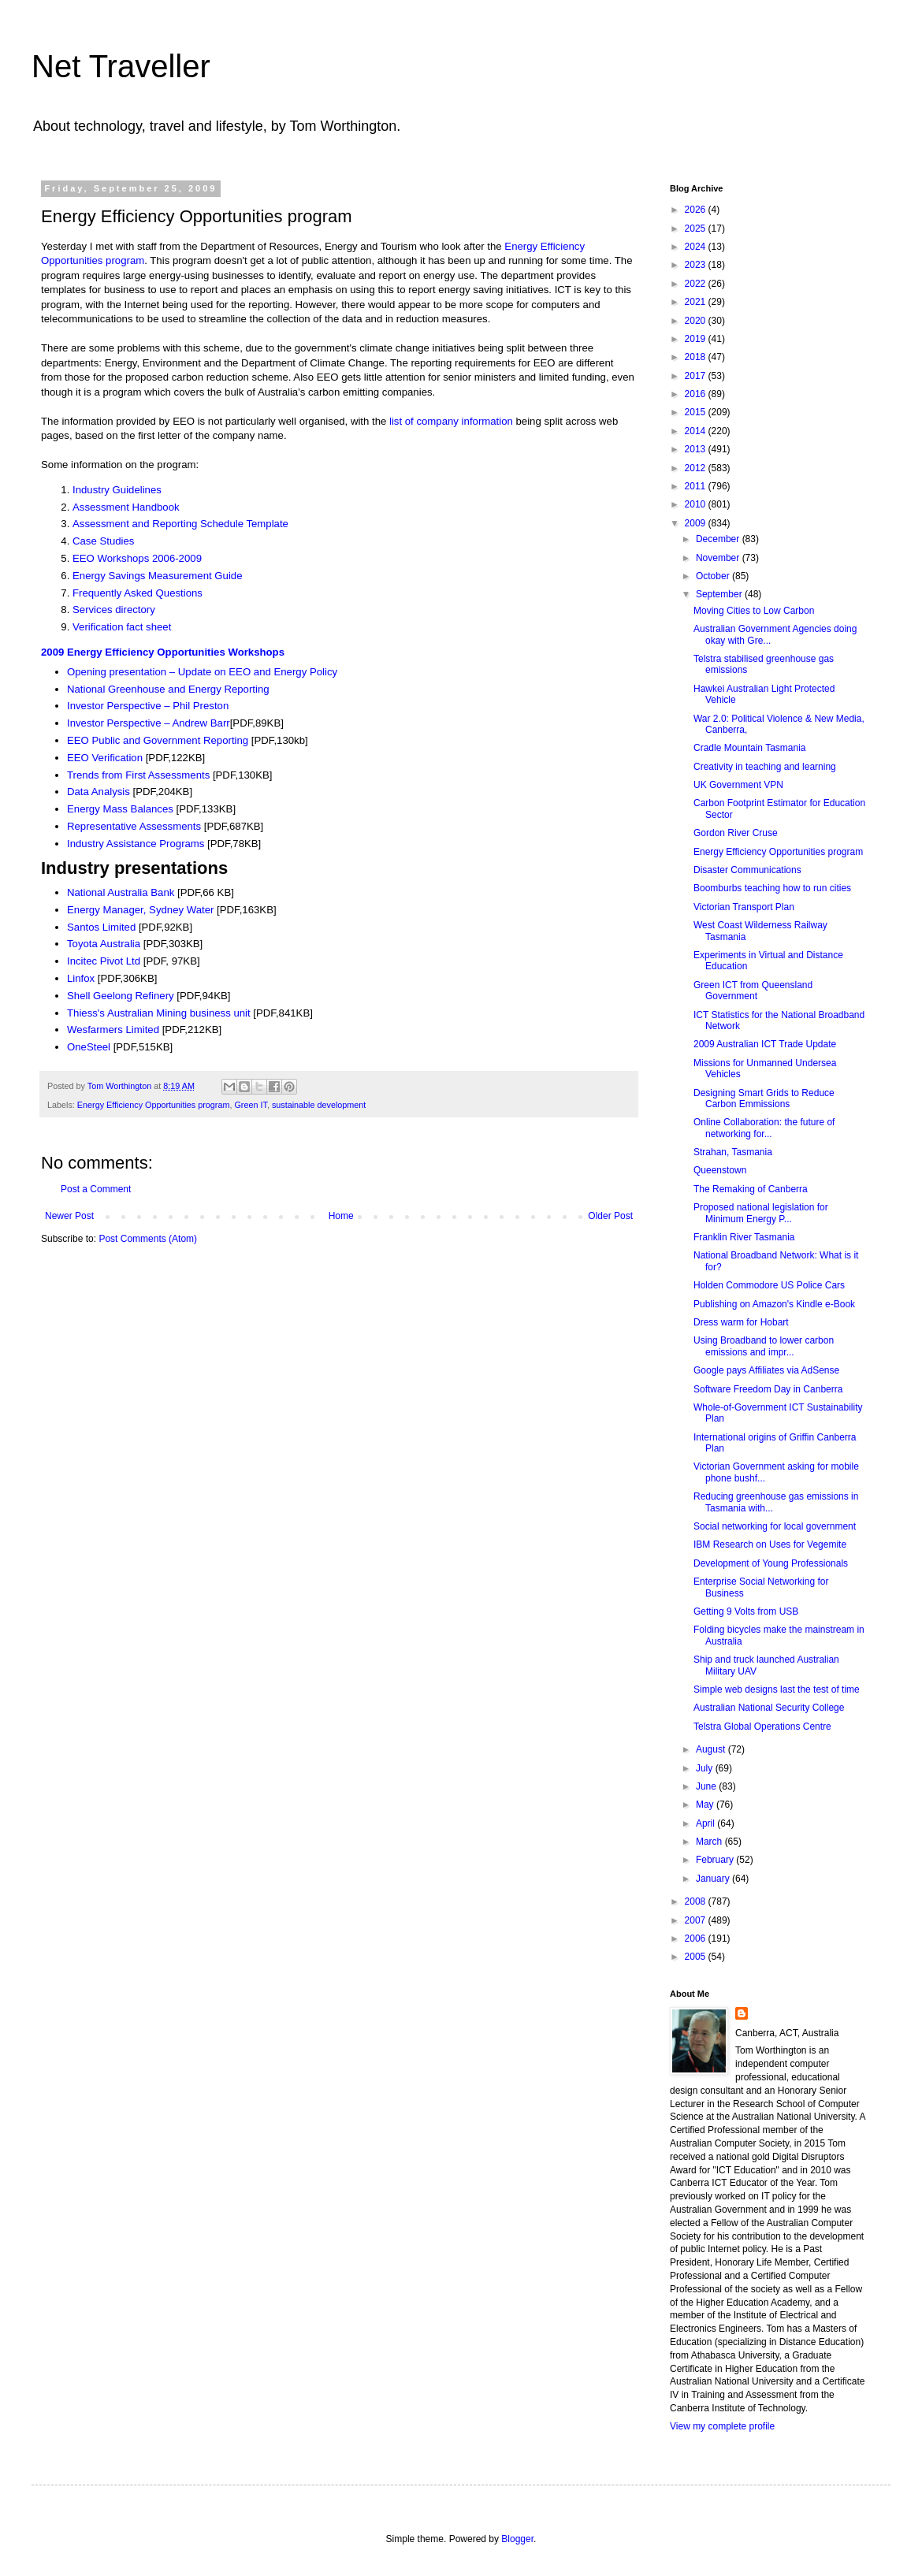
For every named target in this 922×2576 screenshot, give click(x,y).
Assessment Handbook (126, 507)
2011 (696, 486)
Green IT (250, 1105)
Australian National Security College (768, 1707)
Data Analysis (100, 791)
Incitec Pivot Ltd (103, 961)
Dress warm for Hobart (741, 1322)
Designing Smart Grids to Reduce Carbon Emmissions (764, 1098)
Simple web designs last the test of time (776, 1689)
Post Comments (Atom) (148, 1238)
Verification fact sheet (121, 627)
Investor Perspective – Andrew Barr (148, 723)
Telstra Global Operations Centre (762, 1726)
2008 (696, 1901)
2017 (696, 375)
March (710, 1841)
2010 (696, 504)
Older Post (610, 1215)
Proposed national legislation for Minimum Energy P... (760, 1213)
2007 (696, 1920)
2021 (696, 301)
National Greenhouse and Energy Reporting (168, 689)
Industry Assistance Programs (137, 843)
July (706, 1768)
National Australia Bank (122, 892)
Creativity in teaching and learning (764, 766)
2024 (696, 246)
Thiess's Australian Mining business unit (159, 1013)
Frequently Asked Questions (137, 593)
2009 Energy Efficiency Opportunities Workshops (162, 652)
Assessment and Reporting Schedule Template (180, 524)
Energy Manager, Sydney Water (142, 910)
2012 (696, 468)
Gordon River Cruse (735, 832)
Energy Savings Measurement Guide (157, 576)
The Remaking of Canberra (750, 1189)
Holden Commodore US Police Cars (769, 1285)
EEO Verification (106, 758)
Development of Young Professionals (770, 1563)
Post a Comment (96, 1189)
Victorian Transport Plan (743, 907)
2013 (696, 449)
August (712, 1749)
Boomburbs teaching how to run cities (772, 888)
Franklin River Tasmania (744, 1237)
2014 (696, 431)
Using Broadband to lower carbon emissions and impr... (763, 1346)
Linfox (81, 978)
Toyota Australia (105, 944)
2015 (696, 412)
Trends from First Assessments (138, 775)
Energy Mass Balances (120, 809)
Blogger (517, 2538)
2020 (696, 320)
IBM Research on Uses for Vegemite (769, 1544)
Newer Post (69, 1215)
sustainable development (319, 1105)
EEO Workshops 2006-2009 (137, 558)
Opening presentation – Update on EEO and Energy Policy (202, 672)
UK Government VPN (738, 784)
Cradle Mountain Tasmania (749, 747)
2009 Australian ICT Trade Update (764, 1044)
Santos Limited (101, 927)
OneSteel (90, 1047)
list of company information (451, 421)
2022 (696, 283)
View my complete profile (722, 2426)
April (706, 1823)
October (714, 576)
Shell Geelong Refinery (122, 996)
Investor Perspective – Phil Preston (148, 706)
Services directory (113, 609)
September (720, 594)
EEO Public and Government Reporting (159, 740)
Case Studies (103, 541)
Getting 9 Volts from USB (745, 1611)
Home (341, 1215)
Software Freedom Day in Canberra (767, 1389)
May (706, 1804)
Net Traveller (121, 66)
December (719, 539)
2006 (696, 1938)
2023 (696, 264)
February (716, 1859)
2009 (696, 523)
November (719, 557)
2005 (696, 1956)
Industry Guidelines (117, 490)
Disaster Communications (747, 869)
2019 (696, 338)
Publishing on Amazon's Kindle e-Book (774, 1304)
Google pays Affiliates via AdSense (766, 1370)
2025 (696, 228)
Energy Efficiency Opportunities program (153, 1105)
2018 (696, 356)
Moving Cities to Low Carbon (753, 610)
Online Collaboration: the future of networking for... (764, 1128)
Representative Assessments (135, 826)
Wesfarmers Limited (114, 1029)
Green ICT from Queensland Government (752, 990)
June (707, 1786)
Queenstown (719, 1170)
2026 (696, 209)
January (714, 1878)
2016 (696, 394)
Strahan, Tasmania (732, 1152)
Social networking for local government (774, 1526)
